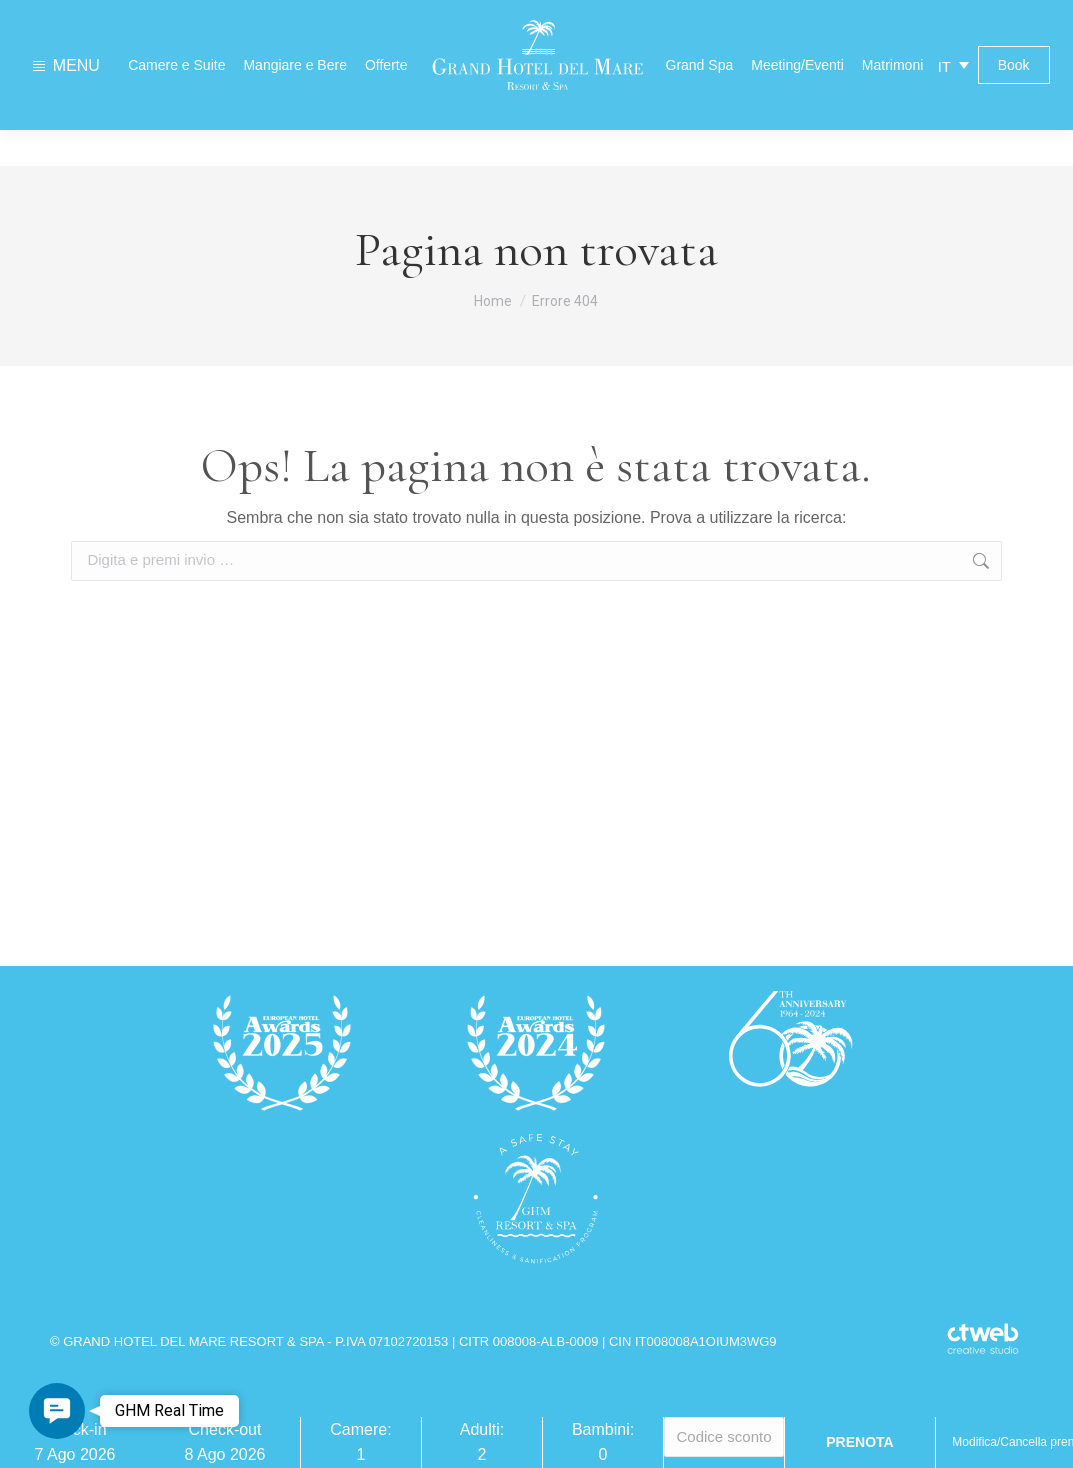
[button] (57, 1411)
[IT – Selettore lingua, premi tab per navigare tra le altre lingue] (953, 101)
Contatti (274, 18)
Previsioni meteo (804, 17)
